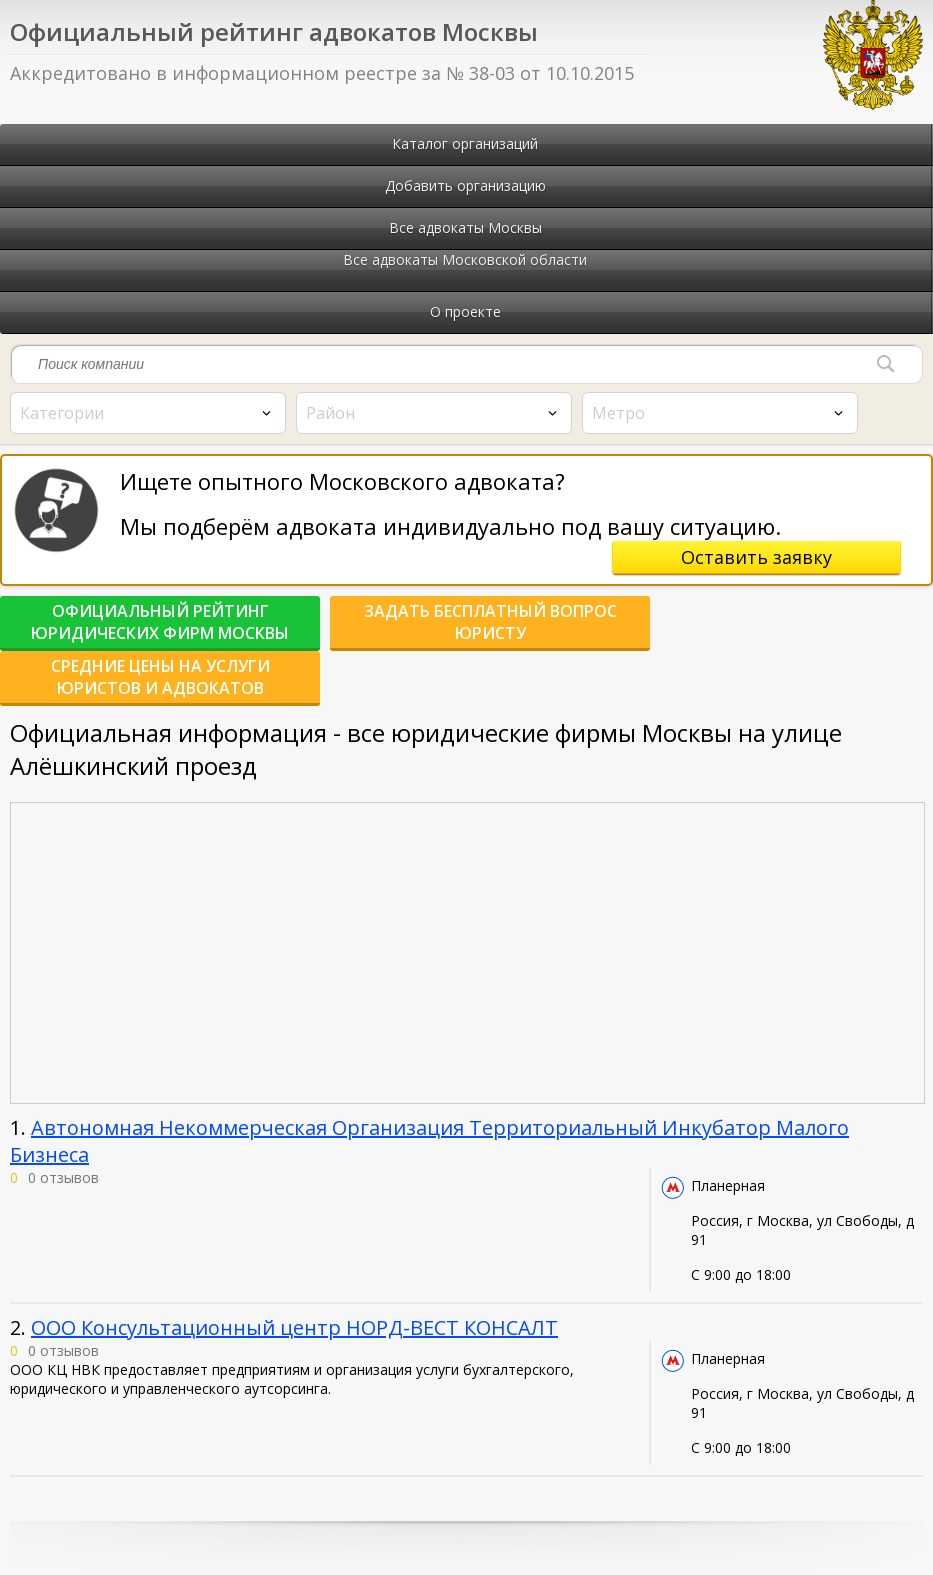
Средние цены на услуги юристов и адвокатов (160, 677)
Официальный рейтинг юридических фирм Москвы (160, 622)
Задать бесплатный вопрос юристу (490, 622)
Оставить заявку (756, 557)
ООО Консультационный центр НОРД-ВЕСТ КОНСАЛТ (294, 1327)
